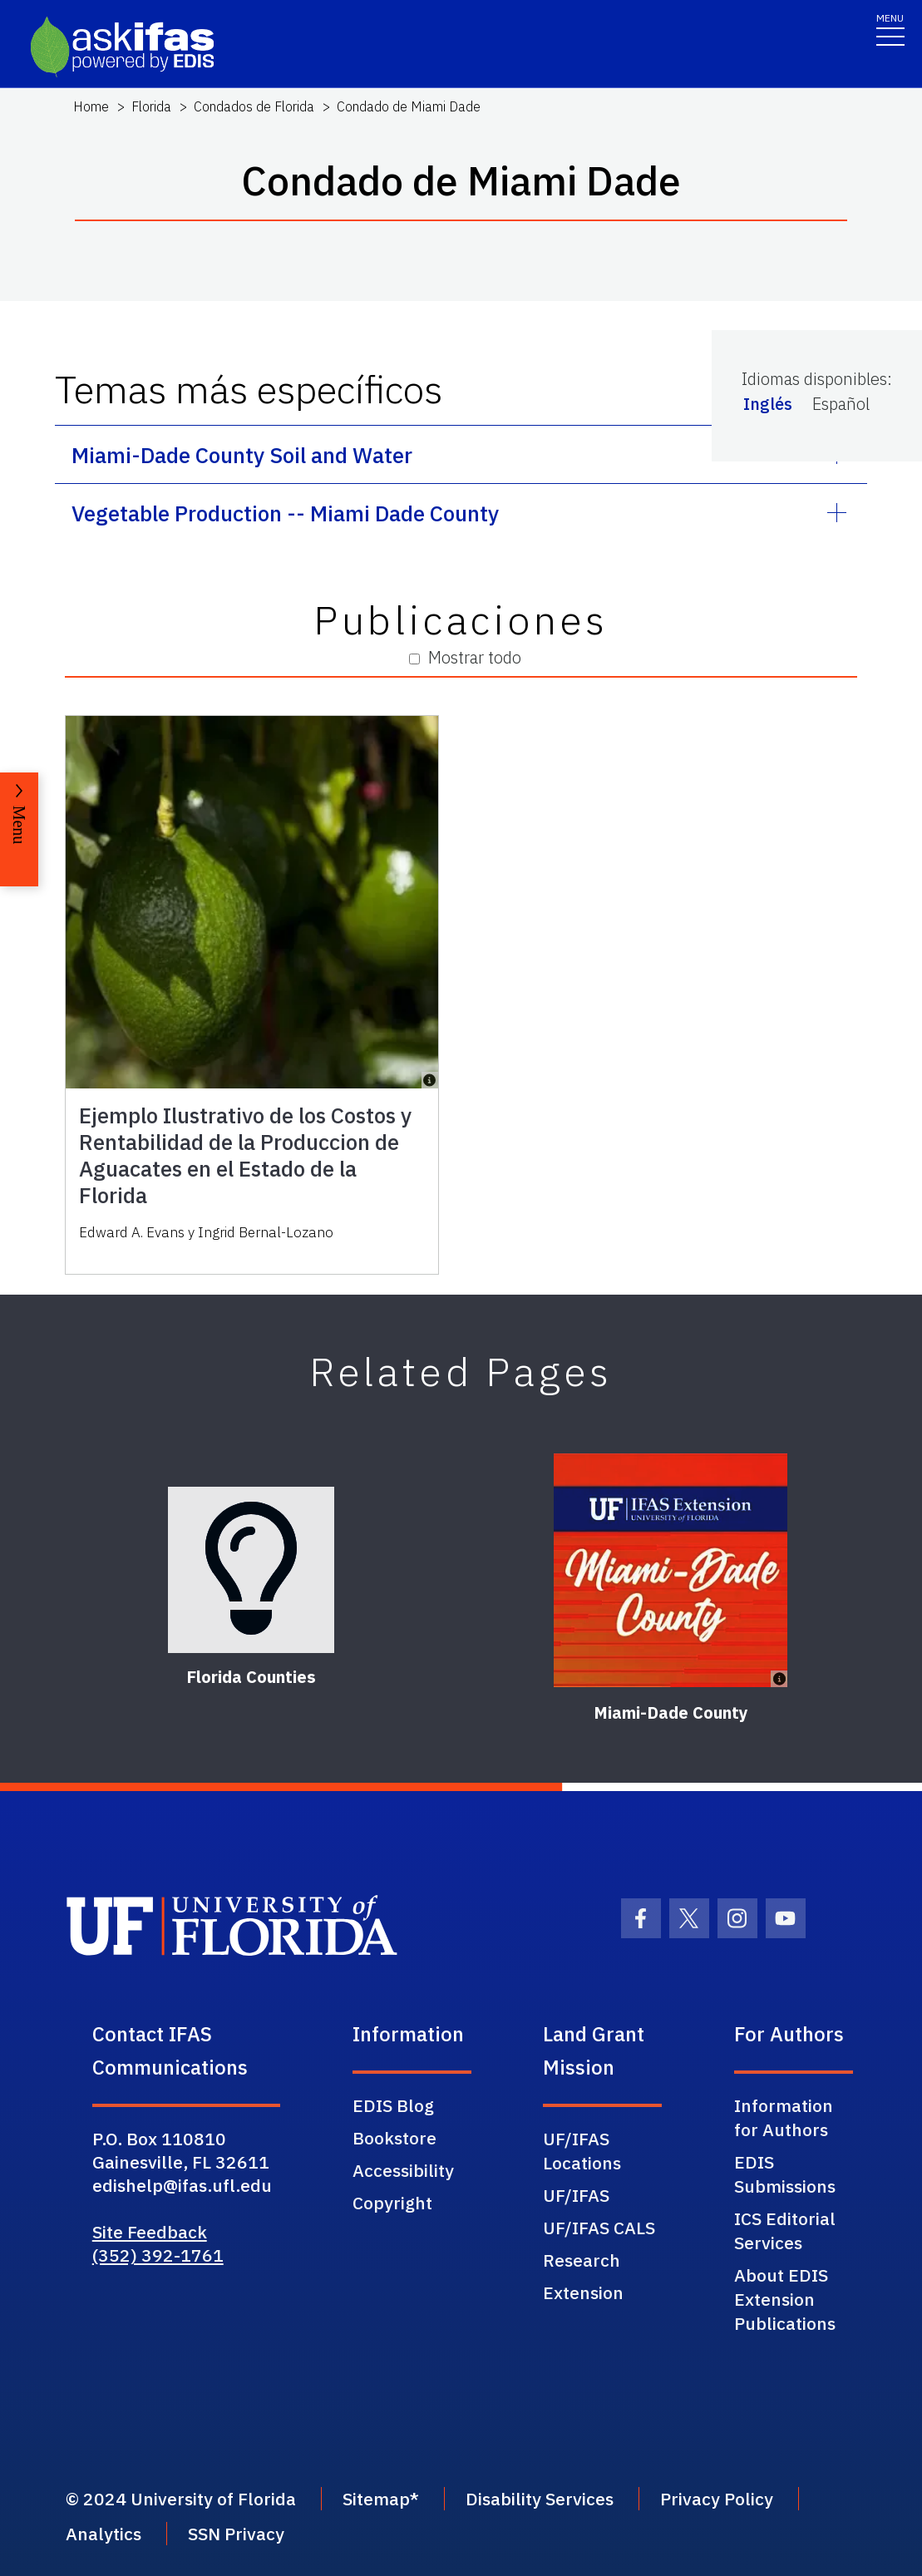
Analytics (103, 2533)
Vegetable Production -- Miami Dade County (285, 513)
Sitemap (376, 2498)
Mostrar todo (465, 657)
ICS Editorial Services (785, 2230)
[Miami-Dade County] (670, 1570)
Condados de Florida (254, 106)
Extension (583, 2292)
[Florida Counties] (251, 1570)
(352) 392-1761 (158, 2255)
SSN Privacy (236, 2533)
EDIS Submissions (785, 2174)
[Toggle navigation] (890, 28)
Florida (151, 106)
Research (581, 2260)
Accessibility (403, 2170)
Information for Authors (783, 2117)
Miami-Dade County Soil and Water (241, 455)
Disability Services (540, 2498)
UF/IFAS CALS (599, 2227)
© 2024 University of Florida (181, 2498)
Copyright (392, 2202)
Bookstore (394, 2137)
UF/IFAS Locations (582, 2150)
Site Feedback (149, 2231)
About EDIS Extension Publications (785, 2299)
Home (91, 106)
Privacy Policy (716, 2498)
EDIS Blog (393, 2105)
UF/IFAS (576, 2195)
